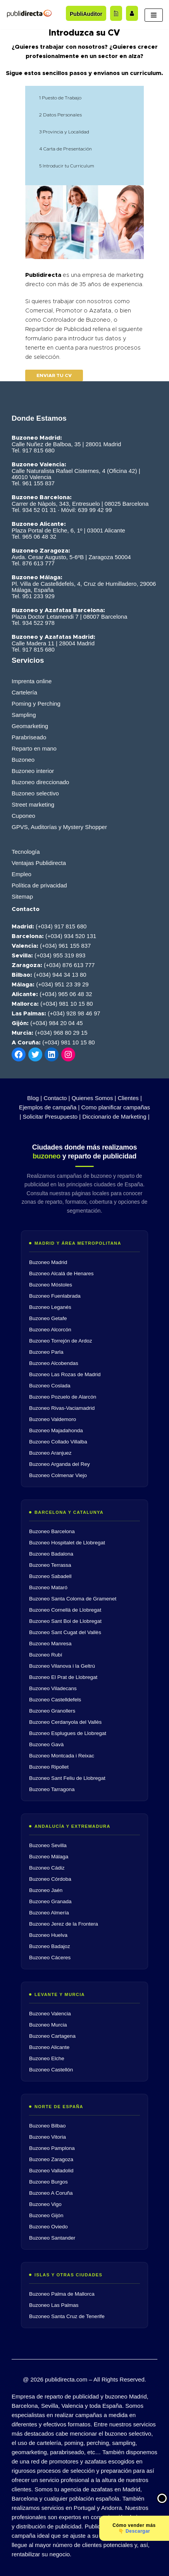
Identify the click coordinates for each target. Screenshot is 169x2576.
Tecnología (26, 851)
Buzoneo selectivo (35, 793)
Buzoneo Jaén (45, 1890)
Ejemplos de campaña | (49, 1107)
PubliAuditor (86, 14)
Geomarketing (30, 726)
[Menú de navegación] (154, 15)
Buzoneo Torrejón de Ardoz (60, 1341)
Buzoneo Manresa (50, 1643)
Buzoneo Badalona (51, 1554)
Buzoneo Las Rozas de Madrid (65, 1374)
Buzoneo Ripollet (49, 1767)
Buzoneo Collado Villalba (58, 1442)
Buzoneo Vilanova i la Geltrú (62, 1666)
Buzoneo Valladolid (51, 2170)
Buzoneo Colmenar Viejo (58, 1475)
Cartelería (24, 692)
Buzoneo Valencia (50, 2013)
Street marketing (33, 804)
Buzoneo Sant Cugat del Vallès (65, 1632)
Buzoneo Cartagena (52, 2036)
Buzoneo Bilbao (47, 2126)
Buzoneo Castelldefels (55, 1700)
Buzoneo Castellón (51, 2070)
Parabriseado (29, 737)
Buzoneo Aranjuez (50, 1453)
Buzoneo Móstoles (50, 1285)
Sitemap (22, 896)
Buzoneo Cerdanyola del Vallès (65, 1722)
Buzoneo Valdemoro (52, 1419)
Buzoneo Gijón (46, 2215)
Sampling (24, 714)
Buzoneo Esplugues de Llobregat (67, 1733)
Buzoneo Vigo (45, 2204)
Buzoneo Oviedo (48, 2227)
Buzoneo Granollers (52, 1711)
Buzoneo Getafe (48, 1318)
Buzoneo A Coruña (51, 2193)
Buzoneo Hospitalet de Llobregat (67, 1543)
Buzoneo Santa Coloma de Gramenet (72, 1599)
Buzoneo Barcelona (52, 1531)
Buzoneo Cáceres (50, 1957)
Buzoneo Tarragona (52, 1789)
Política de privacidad (39, 885)
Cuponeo (23, 815)
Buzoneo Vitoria (47, 2137)
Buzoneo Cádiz (47, 1868)
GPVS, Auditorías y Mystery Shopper (59, 827)
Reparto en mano (34, 748)
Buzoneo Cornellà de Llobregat (65, 1610)
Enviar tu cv (54, 375)
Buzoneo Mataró (48, 1587)
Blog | (34, 1098)
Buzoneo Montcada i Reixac (61, 1756)
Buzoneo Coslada (50, 1386)
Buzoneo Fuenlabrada (55, 1296)
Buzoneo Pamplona (52, 2148)
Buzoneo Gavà (46, 1744)
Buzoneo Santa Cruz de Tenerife (67, 2316)
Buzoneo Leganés (50, 1307)
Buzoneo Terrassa (50, 1565)
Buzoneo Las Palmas (54, 2305)
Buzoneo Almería (49, 1913)
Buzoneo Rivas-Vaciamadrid (62, 1408)
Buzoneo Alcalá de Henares (61, 1273)
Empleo (21, 874)
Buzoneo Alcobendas (53, 1363)
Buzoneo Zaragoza (51, 2159)
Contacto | (56, 1098)
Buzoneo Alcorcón (50, 1329)
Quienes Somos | (94, 1098)
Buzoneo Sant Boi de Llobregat (65, 1621)
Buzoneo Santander (52, 2238)
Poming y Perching (36, 703)
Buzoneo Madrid (48, 1262)
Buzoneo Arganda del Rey (59, 1464)
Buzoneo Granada (50, 1901)
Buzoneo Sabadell (50, 1576)
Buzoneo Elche (46, 2058)
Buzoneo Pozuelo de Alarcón (62, 1397)
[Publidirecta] (29, 13)
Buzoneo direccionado (40, 782)
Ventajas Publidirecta (39, 863)
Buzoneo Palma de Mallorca (62, 2294)
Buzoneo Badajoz (49, 1946)
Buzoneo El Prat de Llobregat (63, 1677)
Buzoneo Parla (46, 1352)
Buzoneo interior (33, 771)
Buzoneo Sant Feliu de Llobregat (67, 1778)
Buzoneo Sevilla (48, 1845)
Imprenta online (32, 681)
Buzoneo (23, 759)
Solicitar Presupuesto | (51, 1116)
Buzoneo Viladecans (53, 1688)
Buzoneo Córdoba (50, 1879)
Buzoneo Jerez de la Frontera (63, 1924)
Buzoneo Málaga (48, 1856)
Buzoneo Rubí (45, 1655)
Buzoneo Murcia (48, 2025)
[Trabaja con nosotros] (132, 13)
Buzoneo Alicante (49, 2047)
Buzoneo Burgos (48, 2182)
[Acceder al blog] (116, 13)
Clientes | (130, 1098)
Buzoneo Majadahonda (56, 1430)
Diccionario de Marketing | (115, 1116)
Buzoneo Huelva (48, 1935)
